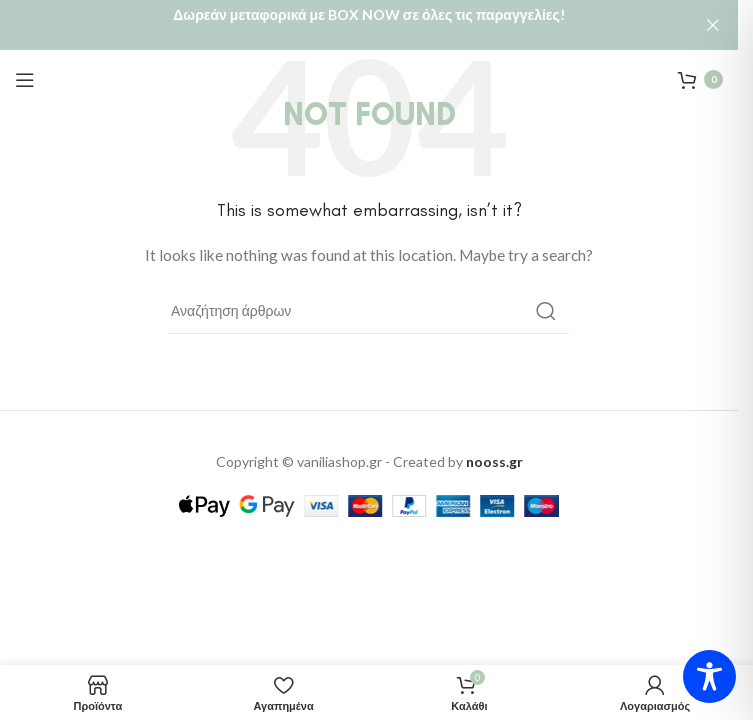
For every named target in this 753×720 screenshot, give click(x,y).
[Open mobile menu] (25, 77)
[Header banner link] (369, 25)
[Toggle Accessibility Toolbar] (709, 676)
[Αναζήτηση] (369, 308)
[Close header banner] (713, 25)
